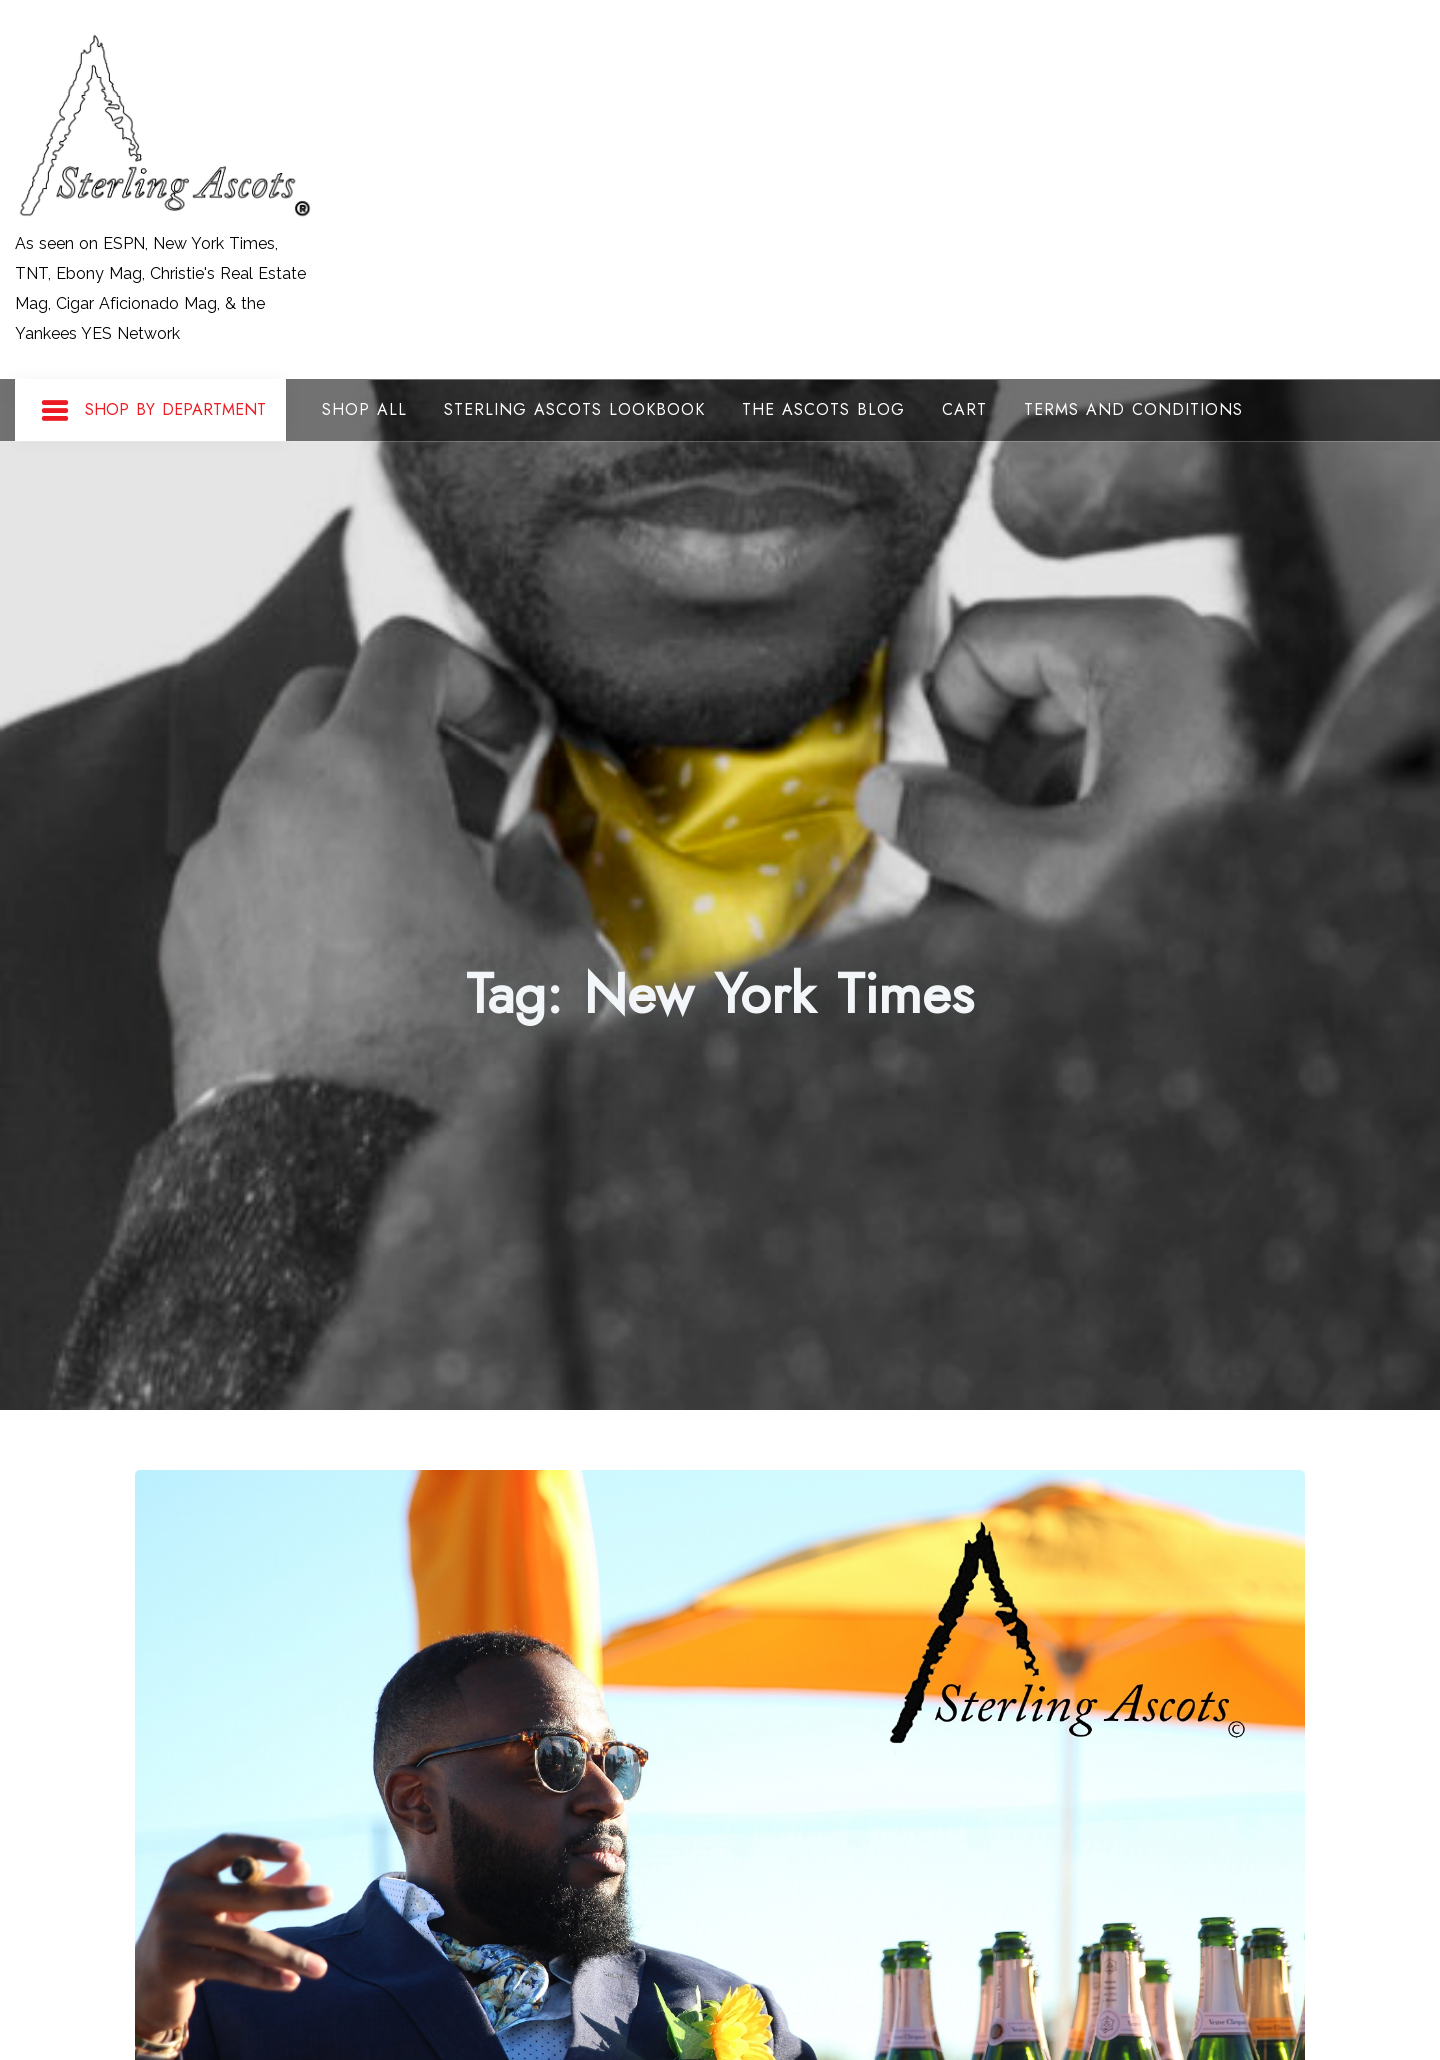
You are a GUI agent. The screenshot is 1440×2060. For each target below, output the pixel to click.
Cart (964, 409)
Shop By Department (153, 411)
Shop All (364, 409)
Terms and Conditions (1133, 409)
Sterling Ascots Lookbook (574, 409)
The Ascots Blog (823, 409)
